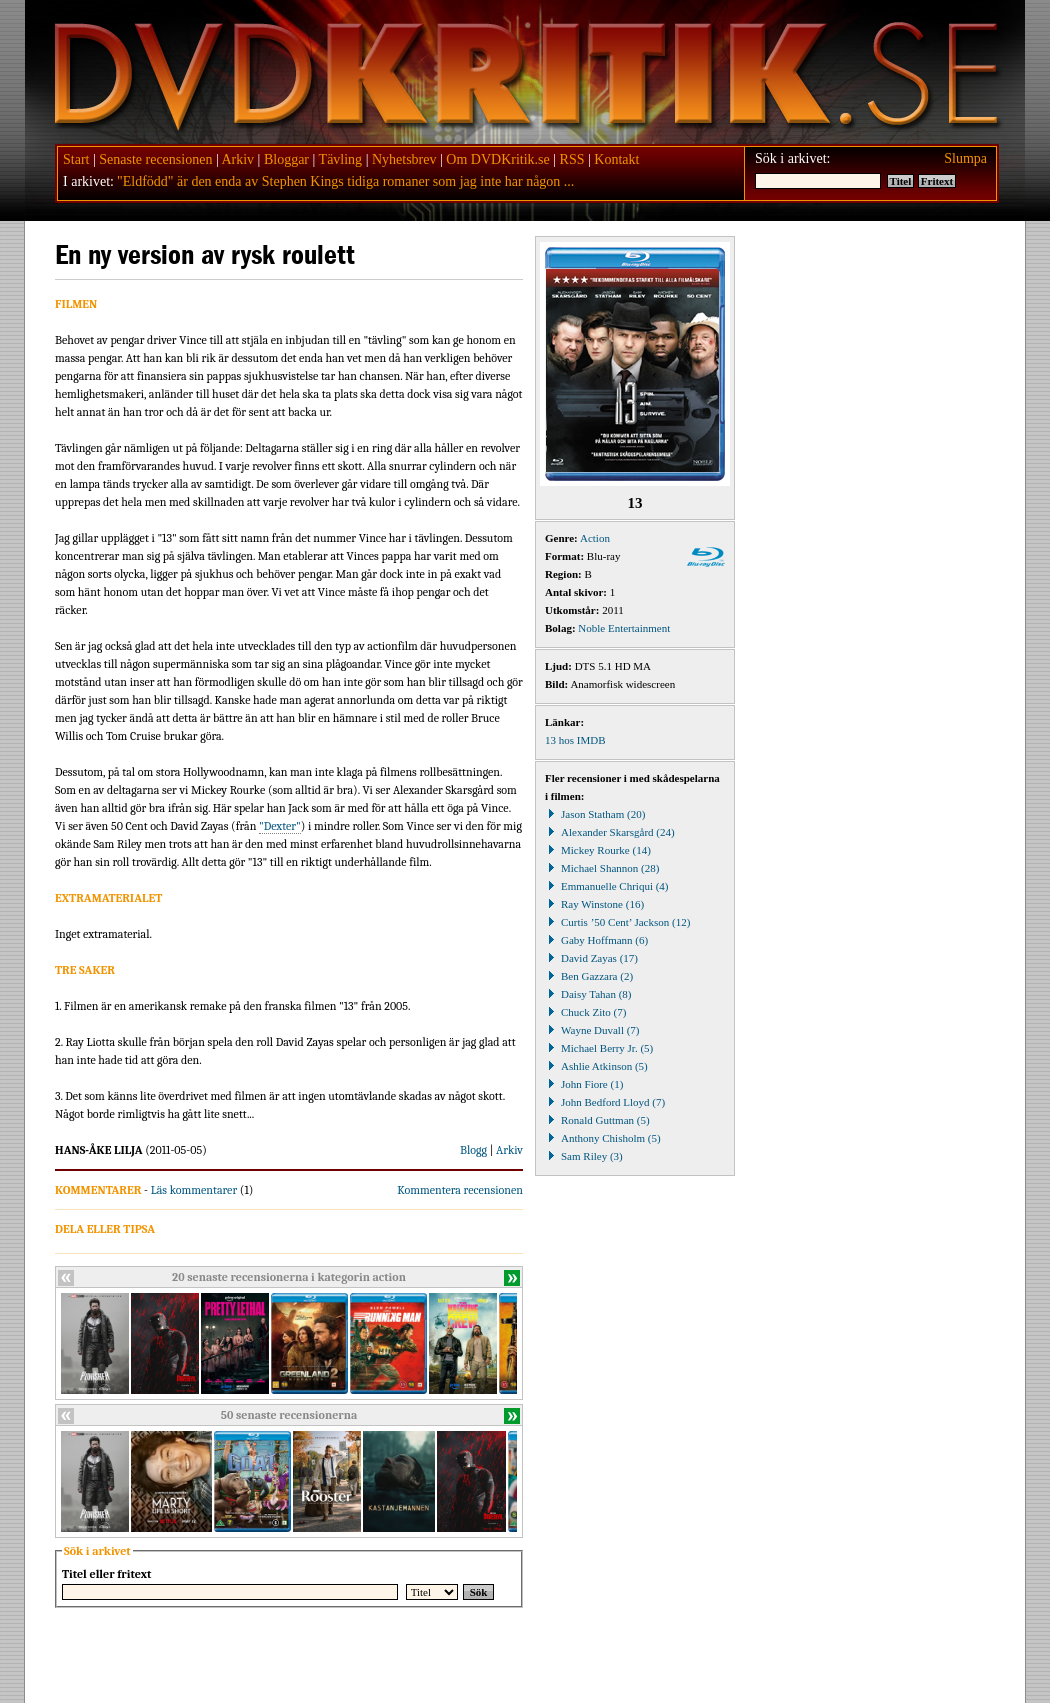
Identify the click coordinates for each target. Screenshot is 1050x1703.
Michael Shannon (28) (602, 868)
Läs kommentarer (194, 1190)
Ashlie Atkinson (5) (596, 1066)
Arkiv (237, 159)
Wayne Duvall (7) (592, 1030)
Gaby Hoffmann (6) (596, 940)
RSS (572, 159)
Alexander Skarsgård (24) (610, 832)
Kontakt (616, 159)
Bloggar (286, 159)
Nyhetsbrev (404, 159)
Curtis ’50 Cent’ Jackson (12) (617, 922)
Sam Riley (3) (584, 1156)
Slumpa (965, 158)
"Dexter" (280, 826)
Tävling (341, 159)
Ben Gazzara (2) (589, 976)
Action (595, 538)
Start (76, 159)
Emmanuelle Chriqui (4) (607, 886)
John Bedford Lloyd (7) (605, 1102)
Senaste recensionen (155, 159)
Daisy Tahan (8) (588, 994)
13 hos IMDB (575, 740)
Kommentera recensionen (460, 1190)
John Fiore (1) (584, 1084)
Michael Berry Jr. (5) (599, 1048)
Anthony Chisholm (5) (603, 1138)
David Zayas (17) (591, 958)
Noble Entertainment (624, 628)
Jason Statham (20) (595, 814)
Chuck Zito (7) (585, 1012)
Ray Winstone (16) (594, 904)
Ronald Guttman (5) (597, 1120)
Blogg (473, 1150)
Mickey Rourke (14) (598, 850)
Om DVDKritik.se (497, 159)
